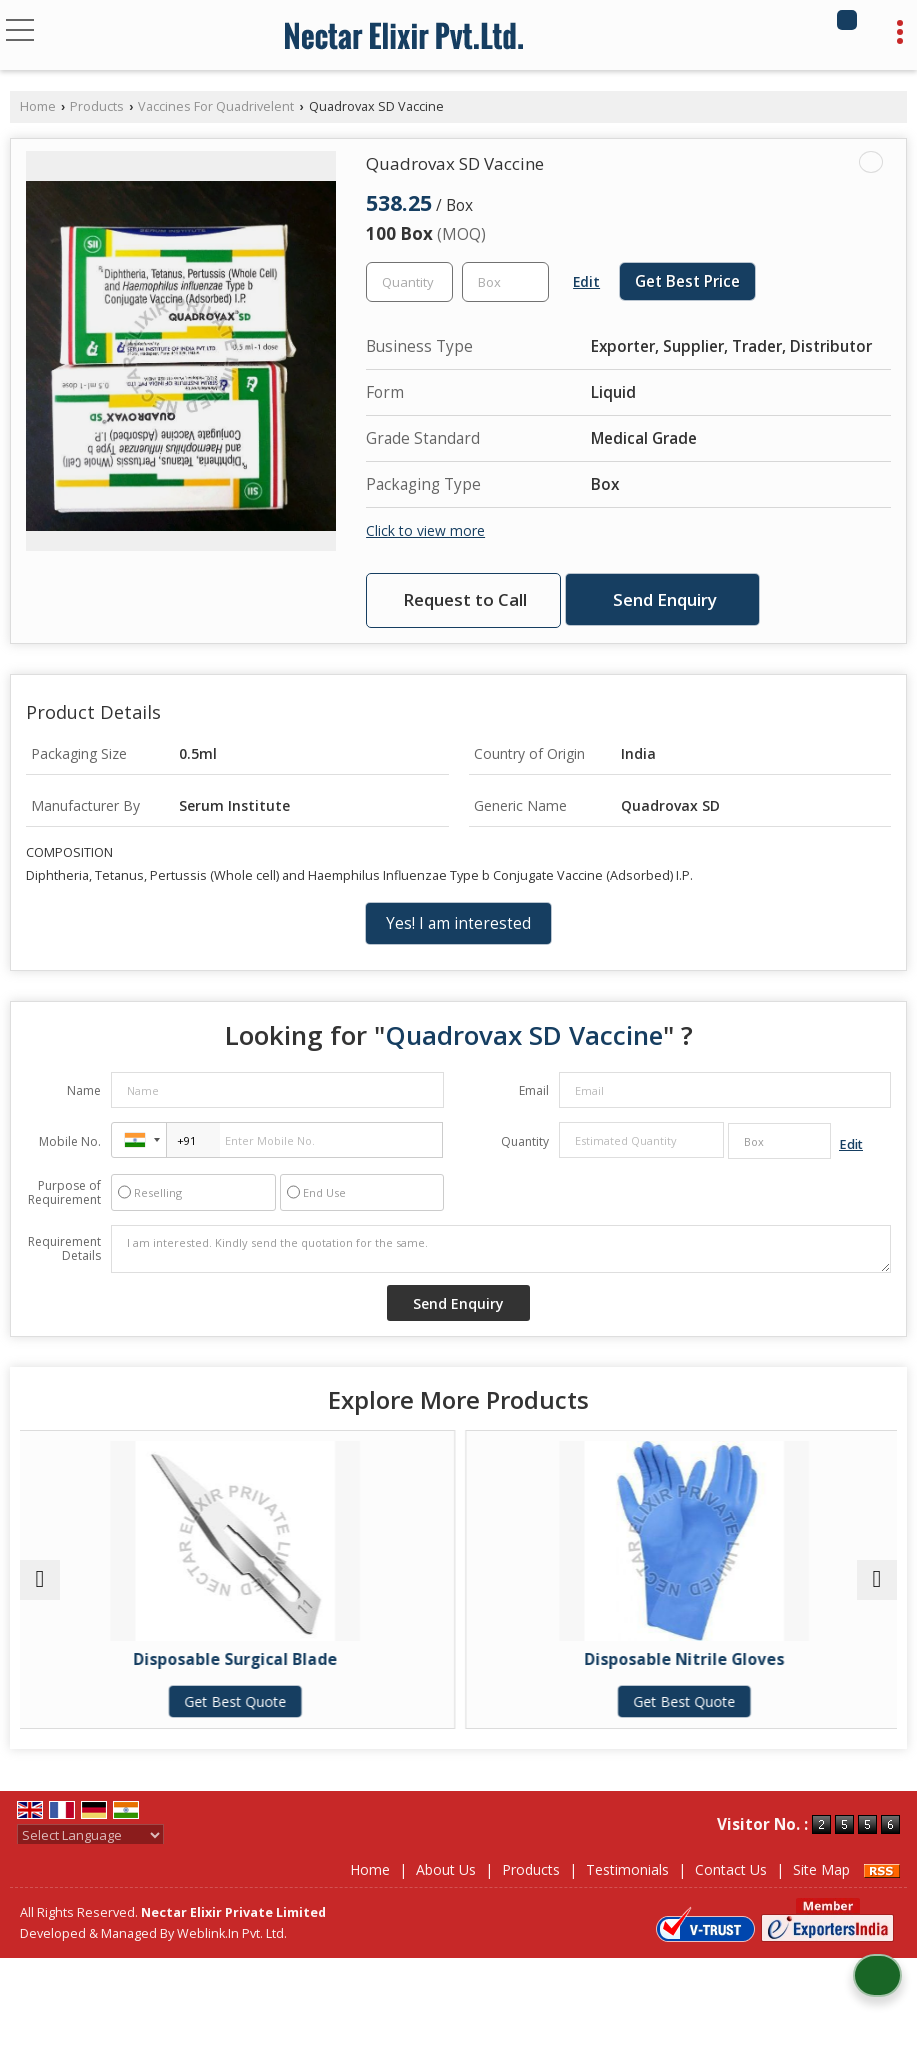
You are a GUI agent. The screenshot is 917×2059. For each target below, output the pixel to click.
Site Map (821, 1869)
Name (84, 1090)
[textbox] (505, 282)
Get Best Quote (237, 1701)
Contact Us (731, 1869)
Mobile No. (70, 1141)
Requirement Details (64, 1249)
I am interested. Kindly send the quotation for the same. (501, 1249)
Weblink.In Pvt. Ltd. (232, 1933)
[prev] (40, 1580)
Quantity (525, 1141)
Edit (586, 281)
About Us (446, 1869)
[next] (877, 1580)
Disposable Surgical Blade (237, 1659)
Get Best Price (687, 281)
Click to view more (425, 530)
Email (534, 1090)
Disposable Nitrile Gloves (680, 1659)
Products (97, 106)
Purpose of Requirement (64, 1193)
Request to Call (465, 599)
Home (38, 106)
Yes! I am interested (458, 923)
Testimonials (627, 1869)
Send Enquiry (665, 599)
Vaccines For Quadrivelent (216, 106)
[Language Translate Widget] (90, 1835)
